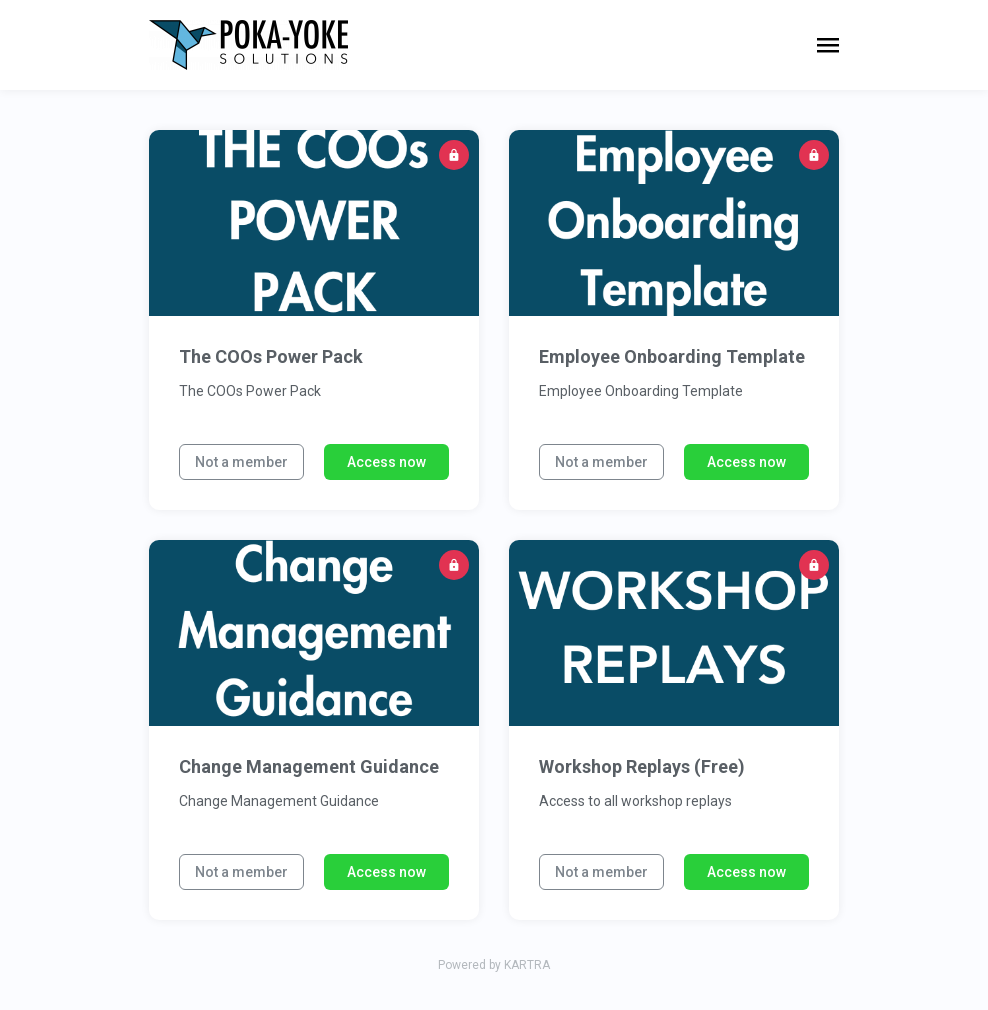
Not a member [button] (241, 462)
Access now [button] (386, 462)
